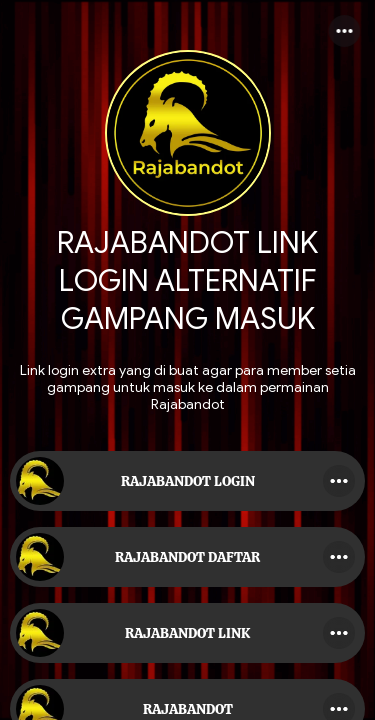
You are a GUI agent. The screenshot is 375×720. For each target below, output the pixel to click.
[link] (187, 481)
